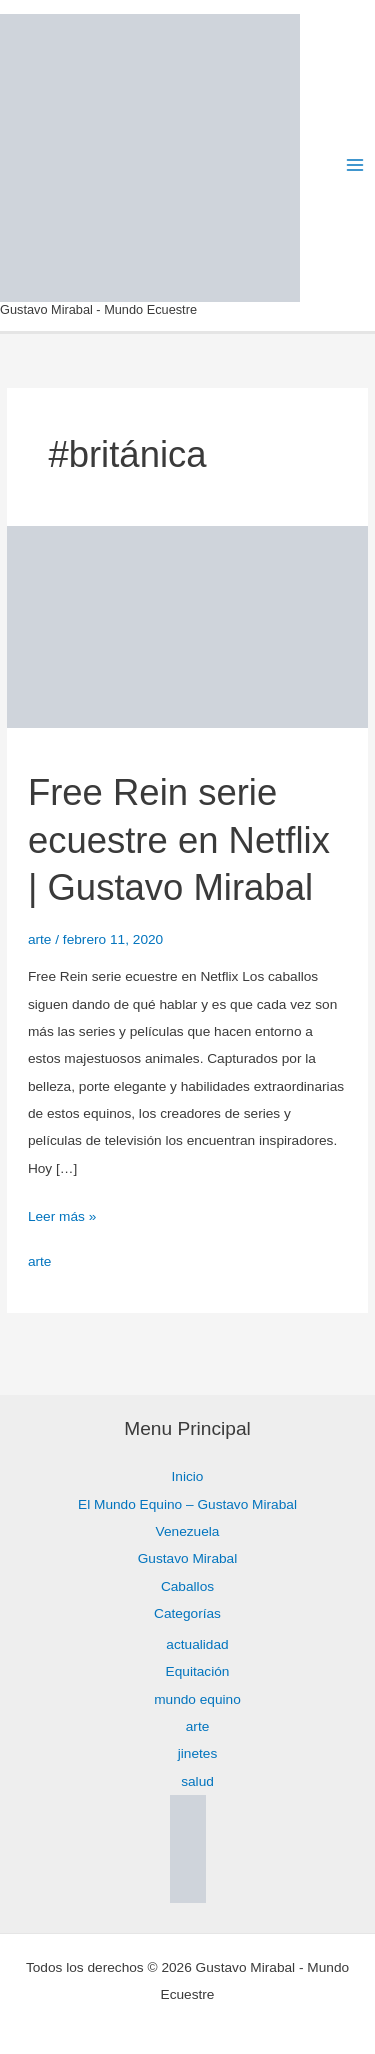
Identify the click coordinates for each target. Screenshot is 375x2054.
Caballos (187, 1586)
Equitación (198, 1671)
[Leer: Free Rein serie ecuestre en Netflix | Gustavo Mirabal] (187, 625)
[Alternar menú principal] (355, 165)
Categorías (187, 1613)
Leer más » (62, 1213)
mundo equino (197, 1699)
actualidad (197, 1644)
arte (40, 939)
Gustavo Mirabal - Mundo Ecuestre (98, 309)
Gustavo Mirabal (188, 1558)
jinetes (198, 1753)
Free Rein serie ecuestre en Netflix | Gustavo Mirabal (179, 840)
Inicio (188, 1476)
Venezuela (188, 1531)
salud (197, 1781)
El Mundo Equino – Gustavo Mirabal (187, 1504)
